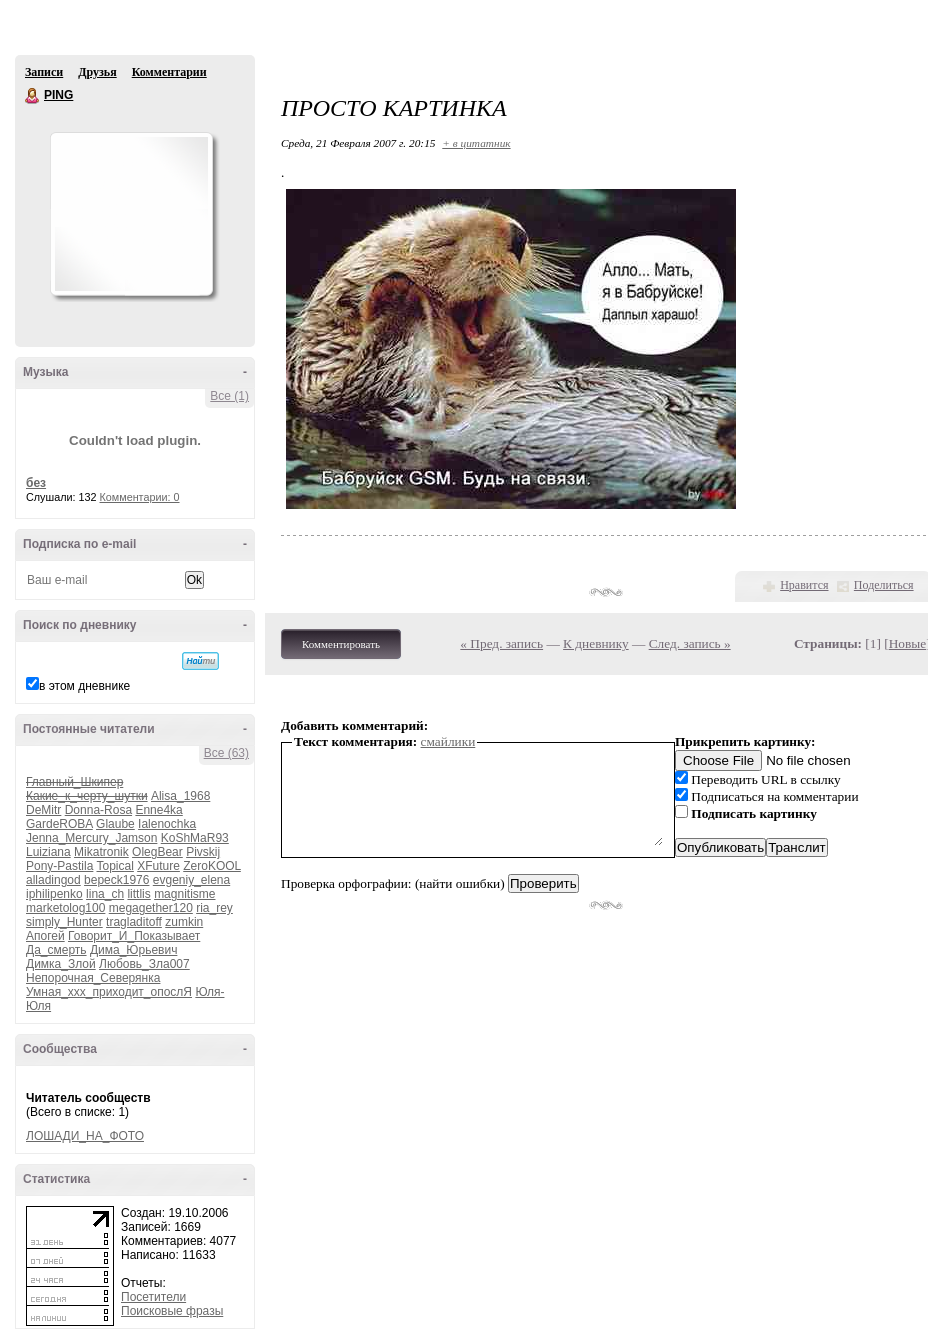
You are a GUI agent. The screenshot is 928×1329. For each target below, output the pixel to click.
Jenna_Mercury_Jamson (91, 838)
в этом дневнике (84, 686)
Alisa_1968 (180, 796)
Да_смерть (56, 950)
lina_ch (105, 894)
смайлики (448, 741)
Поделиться (884, 585)
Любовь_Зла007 (144, 964)
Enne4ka (158, 810)
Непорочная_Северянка (93, 978)
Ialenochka (167, 824)
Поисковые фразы (172, 1311)
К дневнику (596, 643)
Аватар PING (131, 214)
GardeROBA (59, 824)
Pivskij (203, 852)
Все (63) (226, 753)
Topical (115, 866)
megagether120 (151, 908)
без (36, 483)
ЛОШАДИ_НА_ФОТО (85, 1136)
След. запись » (690, 643)
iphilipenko (54, 894)
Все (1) (229, 396)
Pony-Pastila (59, 866)
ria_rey (214, 908)
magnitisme (184, 894)
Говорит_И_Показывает (134, 936)
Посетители (153, 1297)
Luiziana (48, 852)
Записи (44, 72)
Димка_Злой (61, 964)
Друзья (97, 72)
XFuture (158, 866)
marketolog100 (65, 908)
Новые (907, 643)
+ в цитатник (476, 143)
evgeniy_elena (191, 880)
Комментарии (169, 72)
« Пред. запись (501, 643)
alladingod (53, 880)
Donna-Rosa (98, 810)
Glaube (115, 824)
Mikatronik (101, 852)
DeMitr (43, 810)
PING (33, 96)
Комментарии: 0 (140, 497)
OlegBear (157, 852)
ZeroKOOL (212, 866)
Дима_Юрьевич (133, 950)
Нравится (804, 585)
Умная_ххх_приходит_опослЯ (109, 992)
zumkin (184, 922)
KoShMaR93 (195, 838)
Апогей (45, 936)
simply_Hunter (64, 922)
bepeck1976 (116, 880)
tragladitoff (134, 922)
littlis (138, 894)
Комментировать (341, 644)
